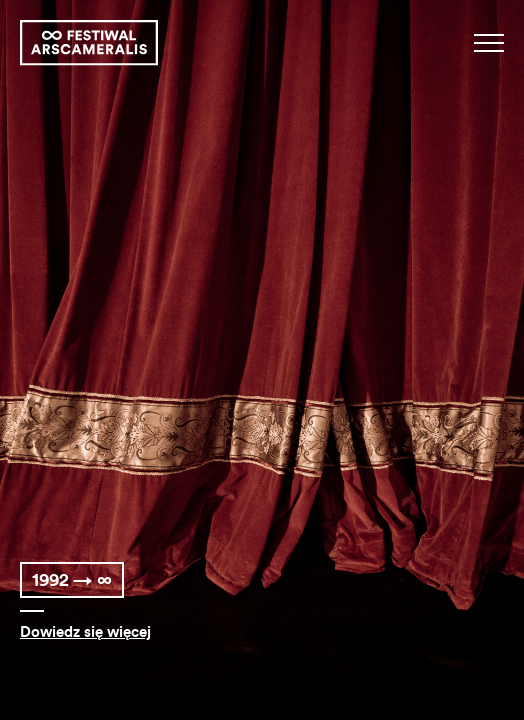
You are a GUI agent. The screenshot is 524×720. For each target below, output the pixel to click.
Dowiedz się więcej (85, 632)
